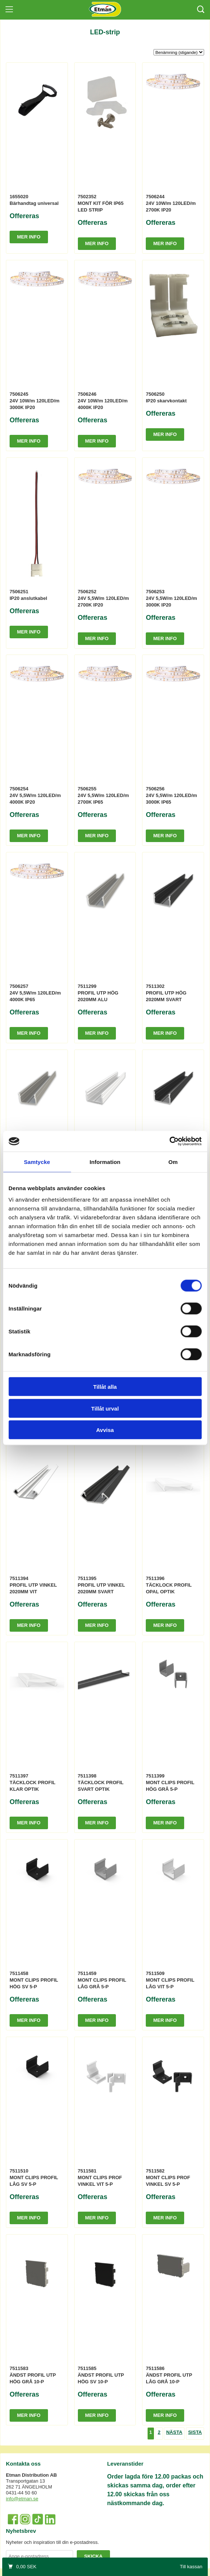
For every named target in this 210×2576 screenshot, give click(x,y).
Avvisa (105, 1430)
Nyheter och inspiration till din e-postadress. (52, 2542)
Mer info (29, 237)
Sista (195, 2432)
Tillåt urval (105, 1408)
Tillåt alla (105, 1387)
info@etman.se (22, 2498)
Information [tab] (105, 1161)
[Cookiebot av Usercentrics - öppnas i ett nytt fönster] (169, 1141)
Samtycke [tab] (37, 1161)
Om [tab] (173, 1161)
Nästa (174, 2432)
